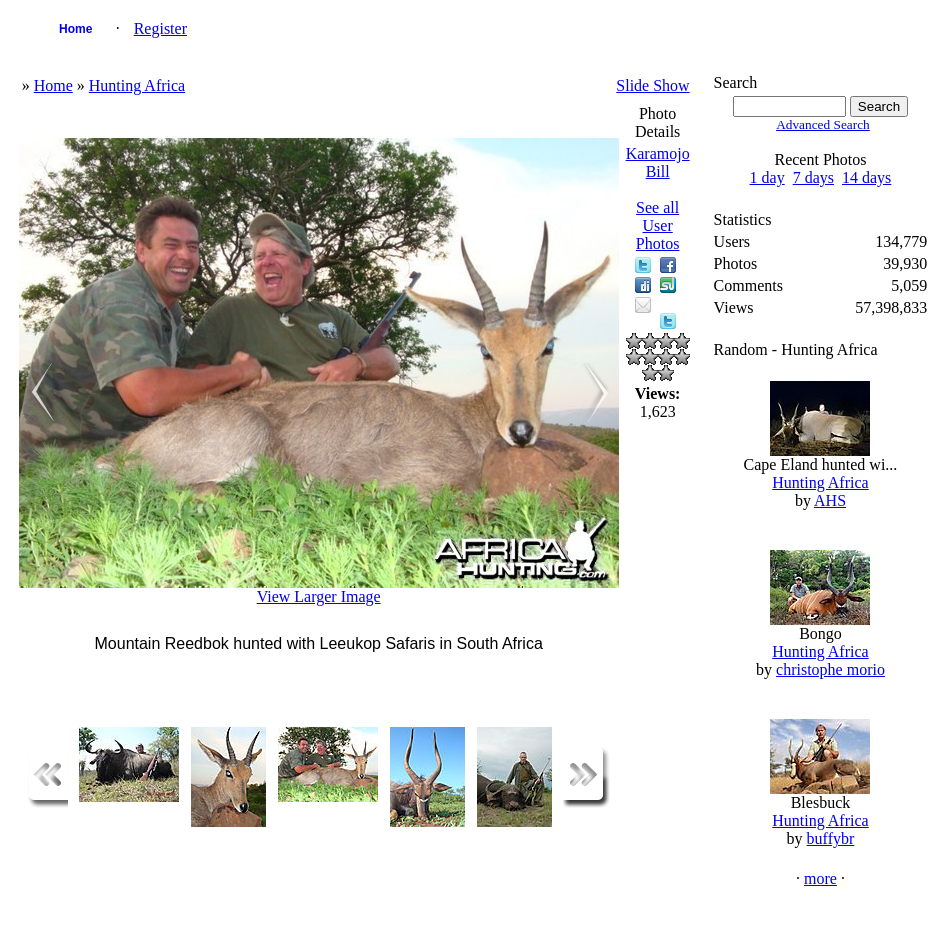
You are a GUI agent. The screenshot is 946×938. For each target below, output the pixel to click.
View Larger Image (319, 596)
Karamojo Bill (658, 162)
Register (160, 28)
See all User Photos (658, 225)
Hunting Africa (137, 85)
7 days (813, 177)
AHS (830, 500)
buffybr (831, 838)
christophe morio (830, 669)
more (820, 878)
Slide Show (652, 85)
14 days (866, 177)
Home (75, 29)
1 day (767, 177)
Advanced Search (823, 124)
